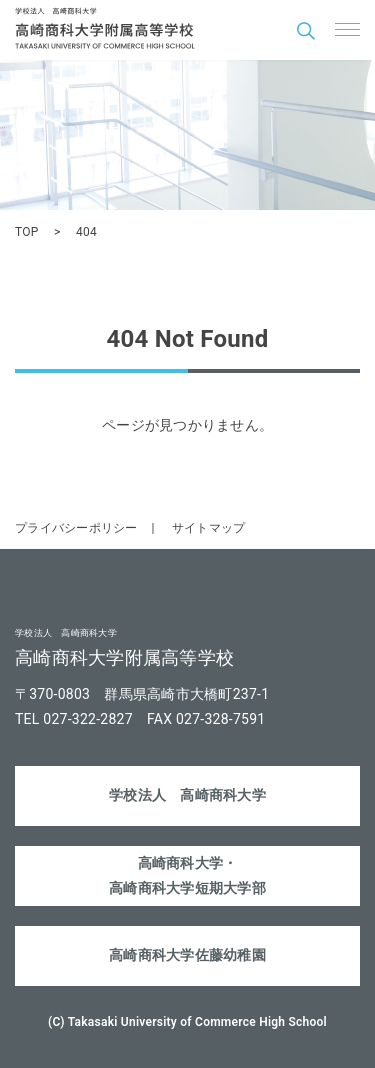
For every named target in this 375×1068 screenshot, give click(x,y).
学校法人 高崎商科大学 (187, 795)
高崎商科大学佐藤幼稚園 (187, 955)
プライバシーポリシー (76, 528)
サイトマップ (209, 528)
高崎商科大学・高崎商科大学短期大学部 (187, 875)
